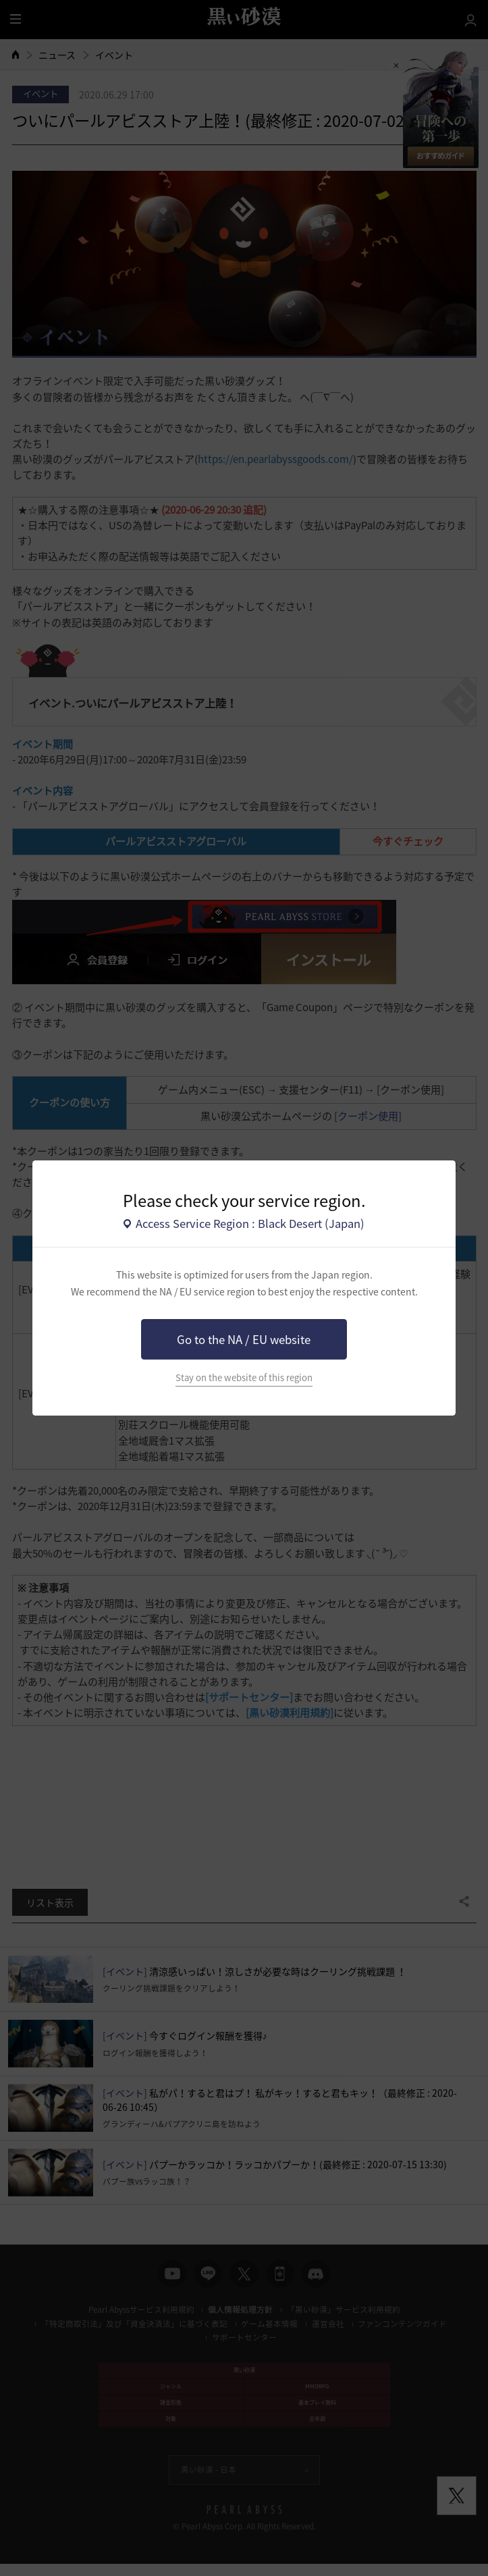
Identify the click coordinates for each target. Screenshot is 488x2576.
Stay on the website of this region (244, 1377)
